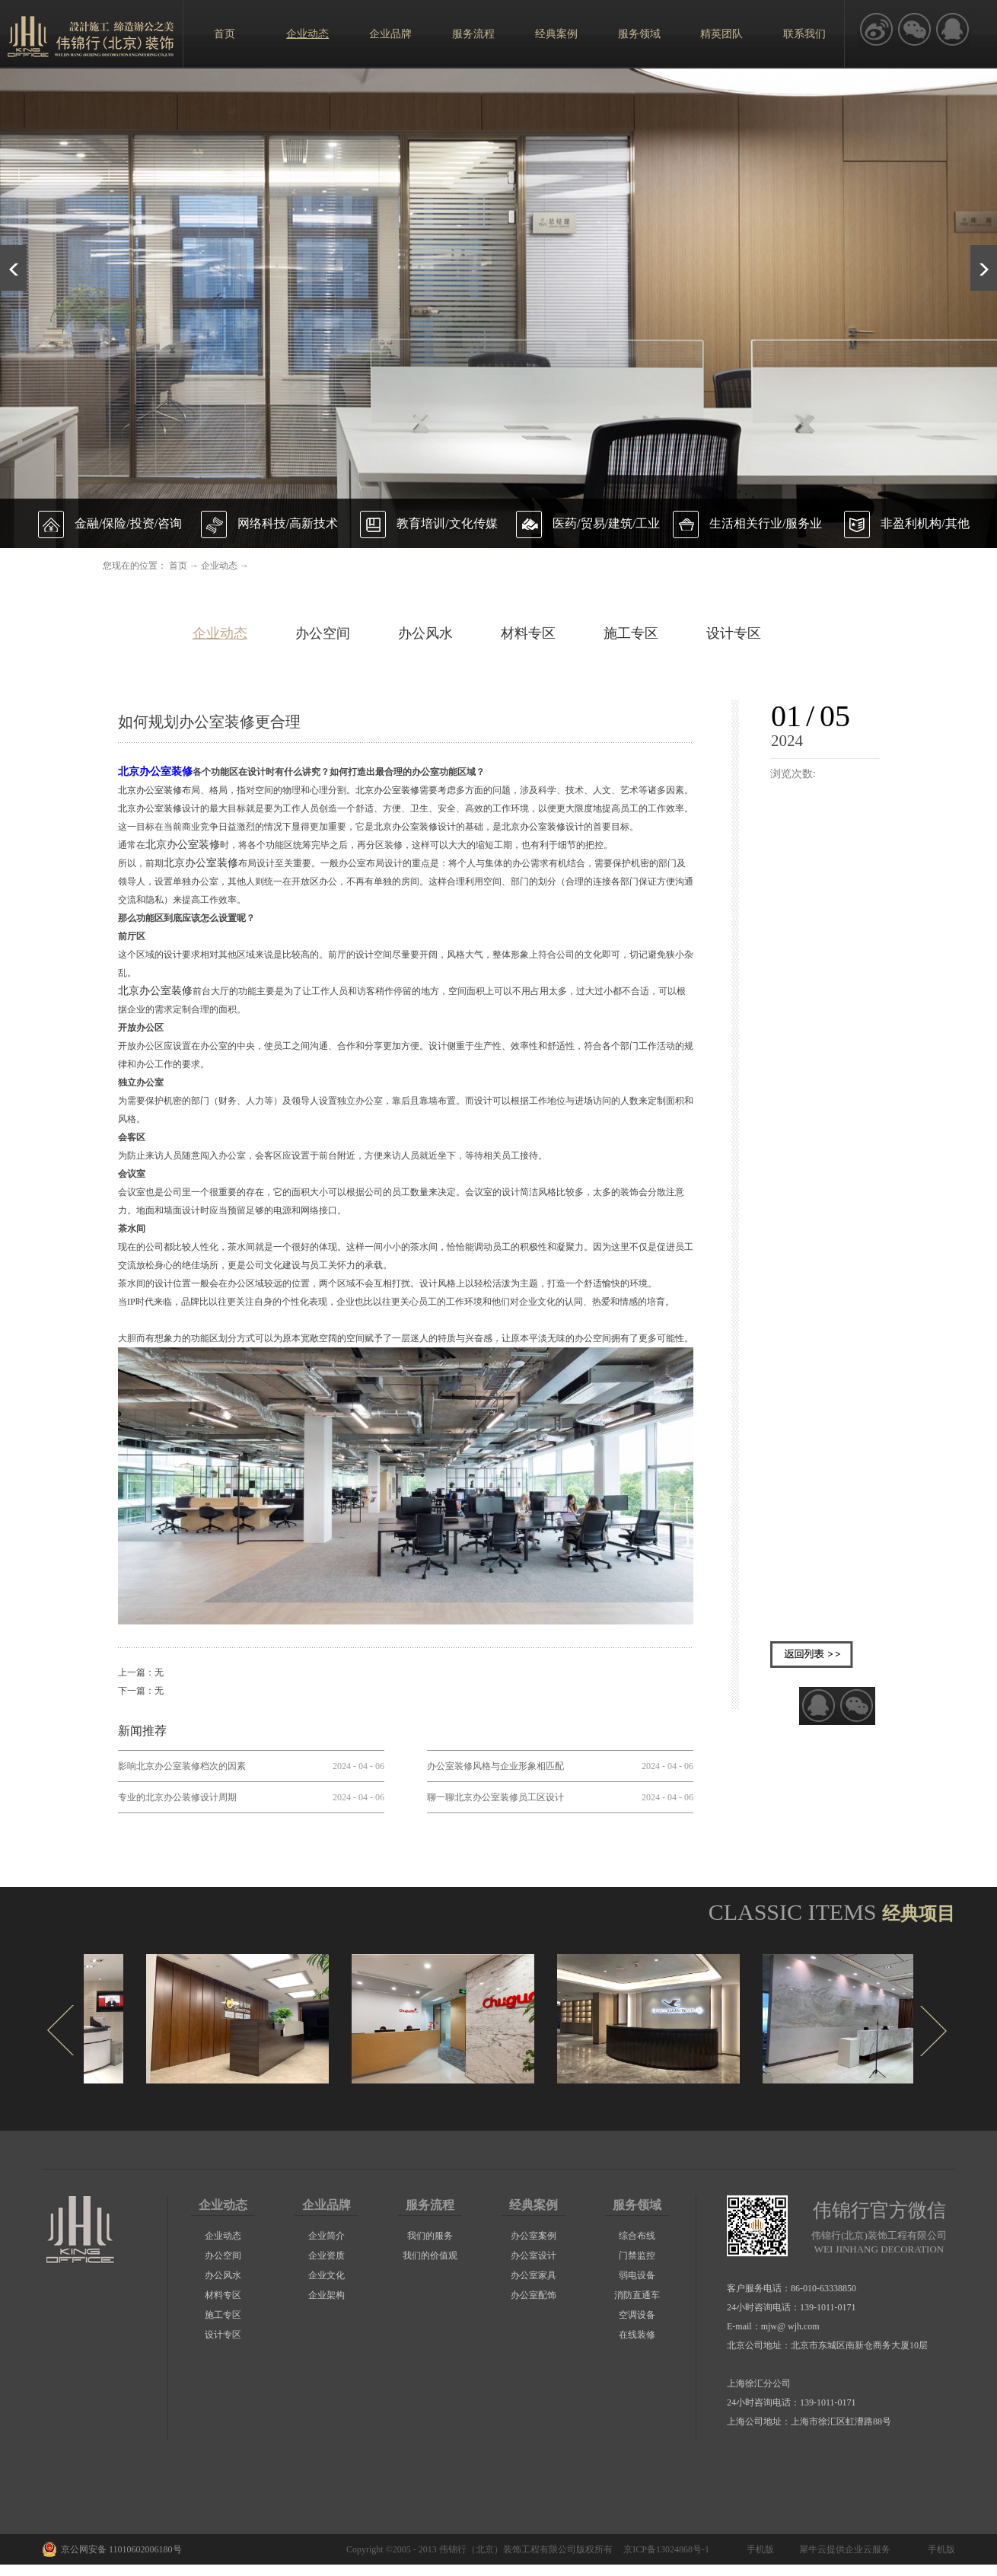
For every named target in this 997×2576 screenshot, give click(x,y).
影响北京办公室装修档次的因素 (182, 1766)
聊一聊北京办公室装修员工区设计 (495, 1797)
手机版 (758, 2549)
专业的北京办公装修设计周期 (177, 1797)
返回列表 (811, 1654)
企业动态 (219, 565)
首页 (224, 34)
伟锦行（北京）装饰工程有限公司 (507, 2549)
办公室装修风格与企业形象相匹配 (495, 1766)
